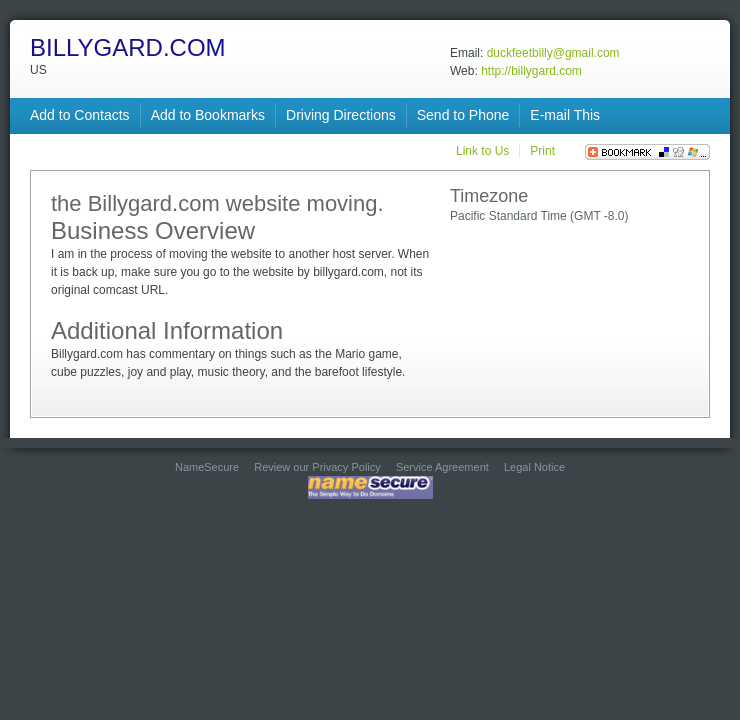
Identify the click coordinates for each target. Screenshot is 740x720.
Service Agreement (442, 467)
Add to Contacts (80, 115)
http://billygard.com (531, 71)
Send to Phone (463, 115)
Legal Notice (534, 467)
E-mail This (565, 115)
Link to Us (482, 151)
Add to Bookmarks (208, 115)
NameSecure (207, 467)
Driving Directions (341, 115)
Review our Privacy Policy (317, 467)
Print (542, 151)
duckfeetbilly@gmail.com (553, 53)
